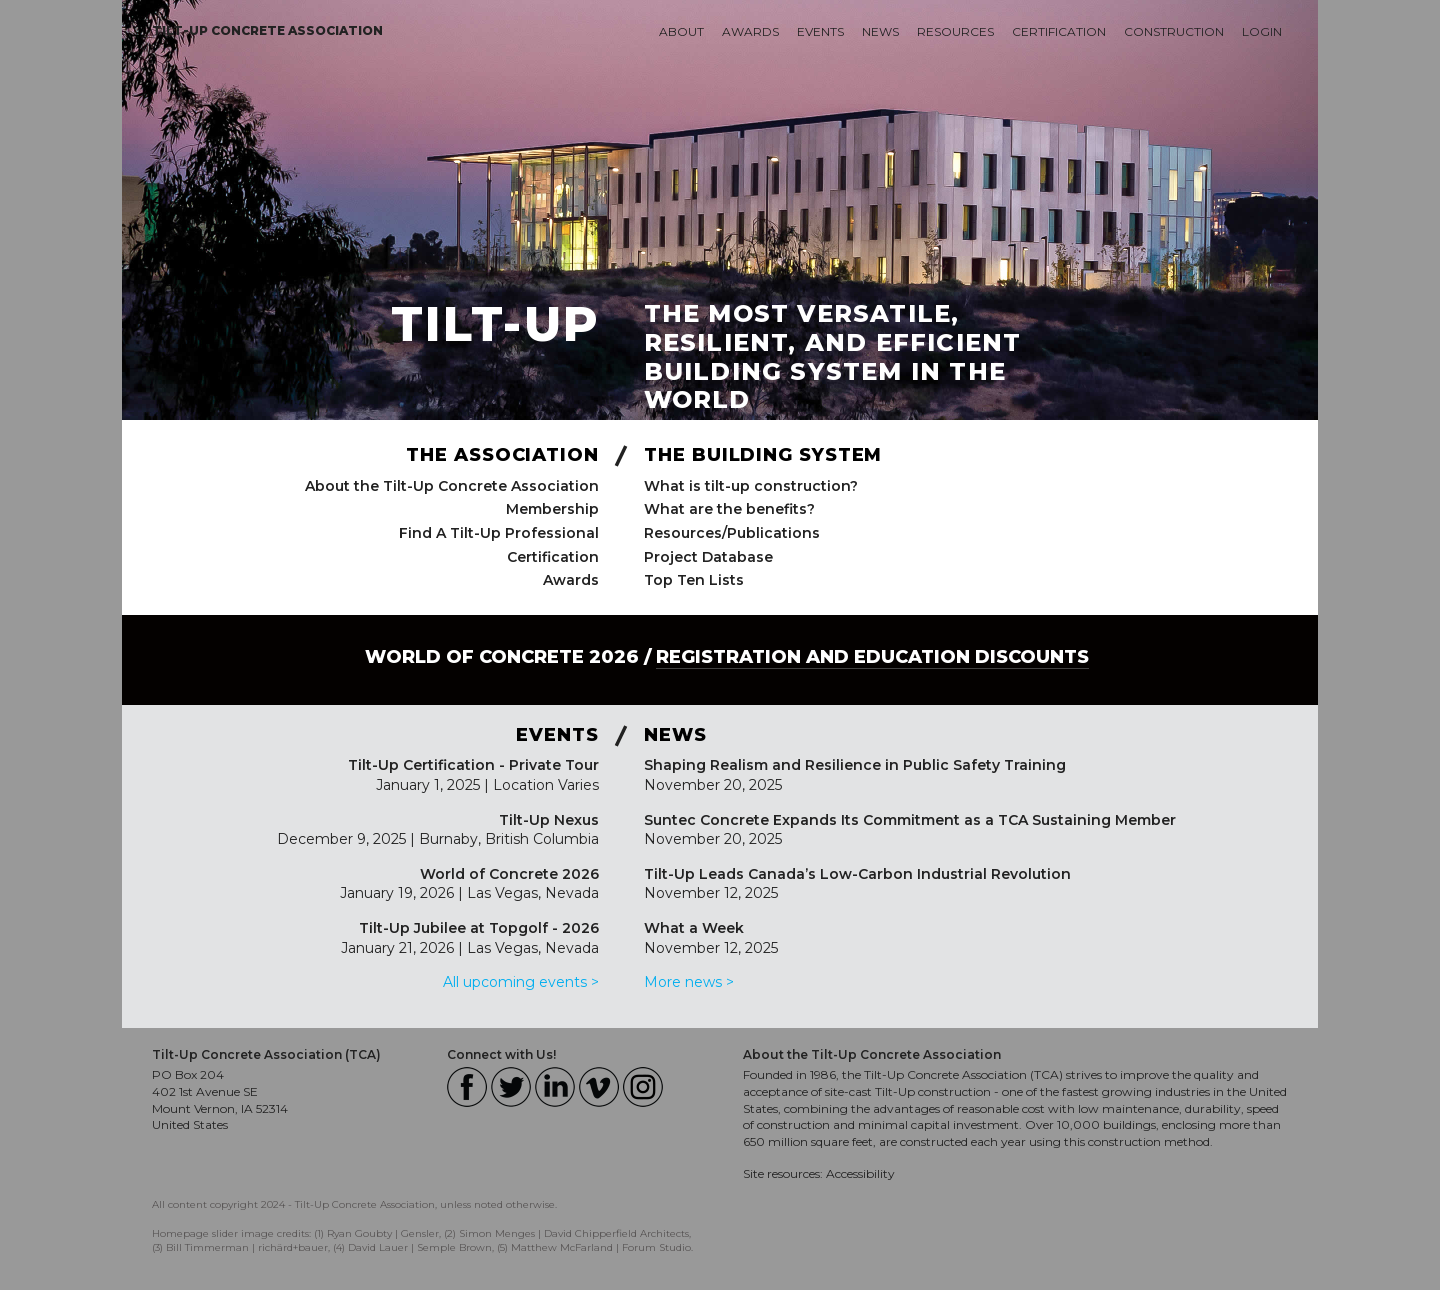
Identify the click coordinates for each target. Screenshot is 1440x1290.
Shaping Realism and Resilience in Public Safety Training (855, 765)
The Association (502, 455)
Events (820, 31)
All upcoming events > (521, 982)
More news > (689, 982)
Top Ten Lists (694, 580)
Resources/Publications (732, 533)
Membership (552, 509)
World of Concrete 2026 (509, 874)
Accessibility (860, 1173)
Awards (750, 31)
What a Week (694, 928)
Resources (955, 31)
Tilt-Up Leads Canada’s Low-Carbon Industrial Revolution (857, 874)
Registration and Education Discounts (872, 657)
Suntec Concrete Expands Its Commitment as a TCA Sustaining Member (910, 820)
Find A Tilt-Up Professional (499, 533)
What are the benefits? (729, 509)
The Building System (763, 455)
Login (1262, 31)
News (880, 31)
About (681, 31)
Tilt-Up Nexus (549, 820)
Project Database (708, 557)
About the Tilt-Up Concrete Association (452, 486)
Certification (1059, 31)
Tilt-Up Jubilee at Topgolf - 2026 (479, 928)
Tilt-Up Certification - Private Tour (473, 765)
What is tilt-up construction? (751, 486)
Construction (1174, 31)
